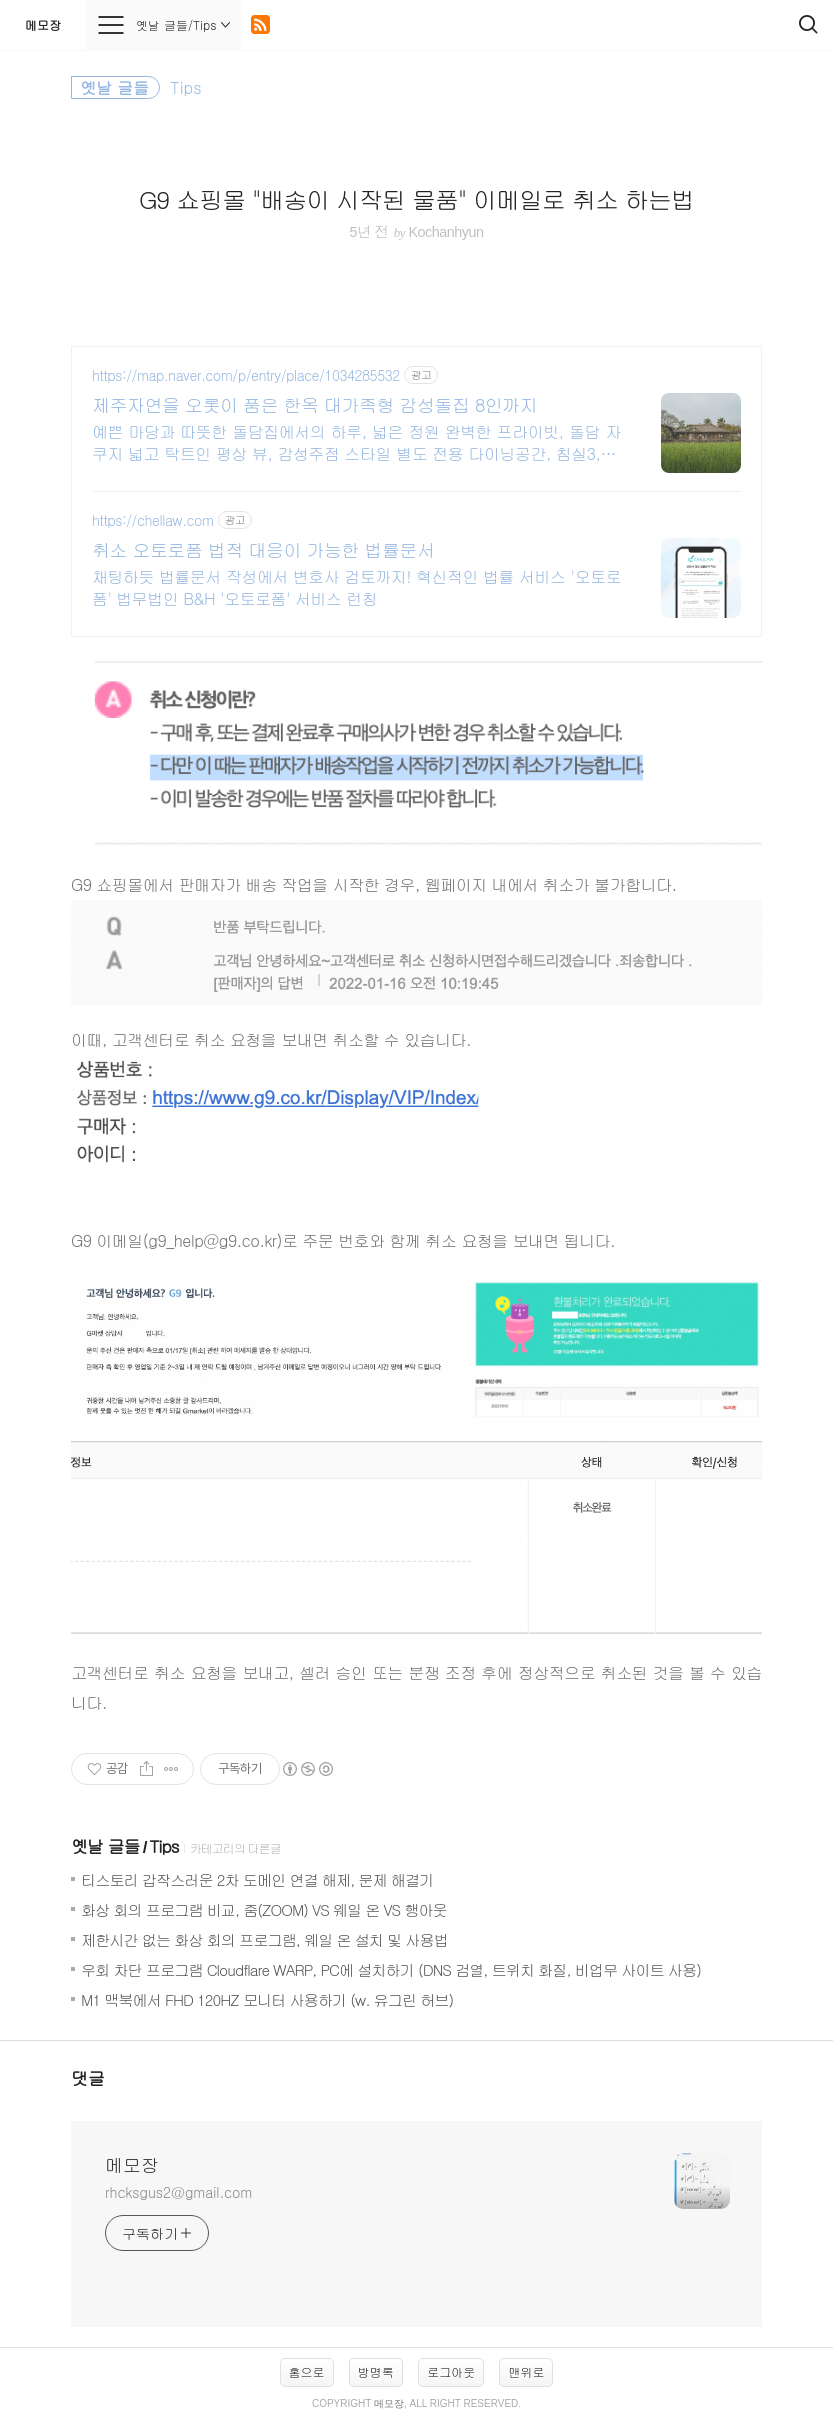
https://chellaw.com (153, 520)
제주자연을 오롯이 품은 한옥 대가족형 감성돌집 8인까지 (314, 405)
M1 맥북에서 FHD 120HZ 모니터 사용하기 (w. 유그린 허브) (267, 1999)
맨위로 (526, 2371)
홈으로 (307, 2371)
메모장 (43, 24)
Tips (163, 1846)
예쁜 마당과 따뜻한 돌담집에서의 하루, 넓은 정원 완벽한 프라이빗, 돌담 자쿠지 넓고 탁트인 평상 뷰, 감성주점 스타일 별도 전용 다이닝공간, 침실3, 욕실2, (356, 442)
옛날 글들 (105, 1846)
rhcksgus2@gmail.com (178, 2192)
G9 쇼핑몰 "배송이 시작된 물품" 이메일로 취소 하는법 (416, 199)
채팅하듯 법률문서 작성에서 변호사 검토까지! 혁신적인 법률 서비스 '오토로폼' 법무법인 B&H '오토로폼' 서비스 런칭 (356, 587)
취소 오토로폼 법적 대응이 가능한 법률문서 (263, 550)
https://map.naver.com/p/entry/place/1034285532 (246, 375)
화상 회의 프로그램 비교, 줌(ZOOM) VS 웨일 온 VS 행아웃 (264, 1909)
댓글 (88, 2078)
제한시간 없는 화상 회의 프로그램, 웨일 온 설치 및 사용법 (264, 1939)
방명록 (376, 2371)
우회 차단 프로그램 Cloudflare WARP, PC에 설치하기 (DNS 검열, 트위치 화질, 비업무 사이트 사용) (391, 1969)
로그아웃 (451, 2371)
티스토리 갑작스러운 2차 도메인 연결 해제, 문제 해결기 (257, 1879)
